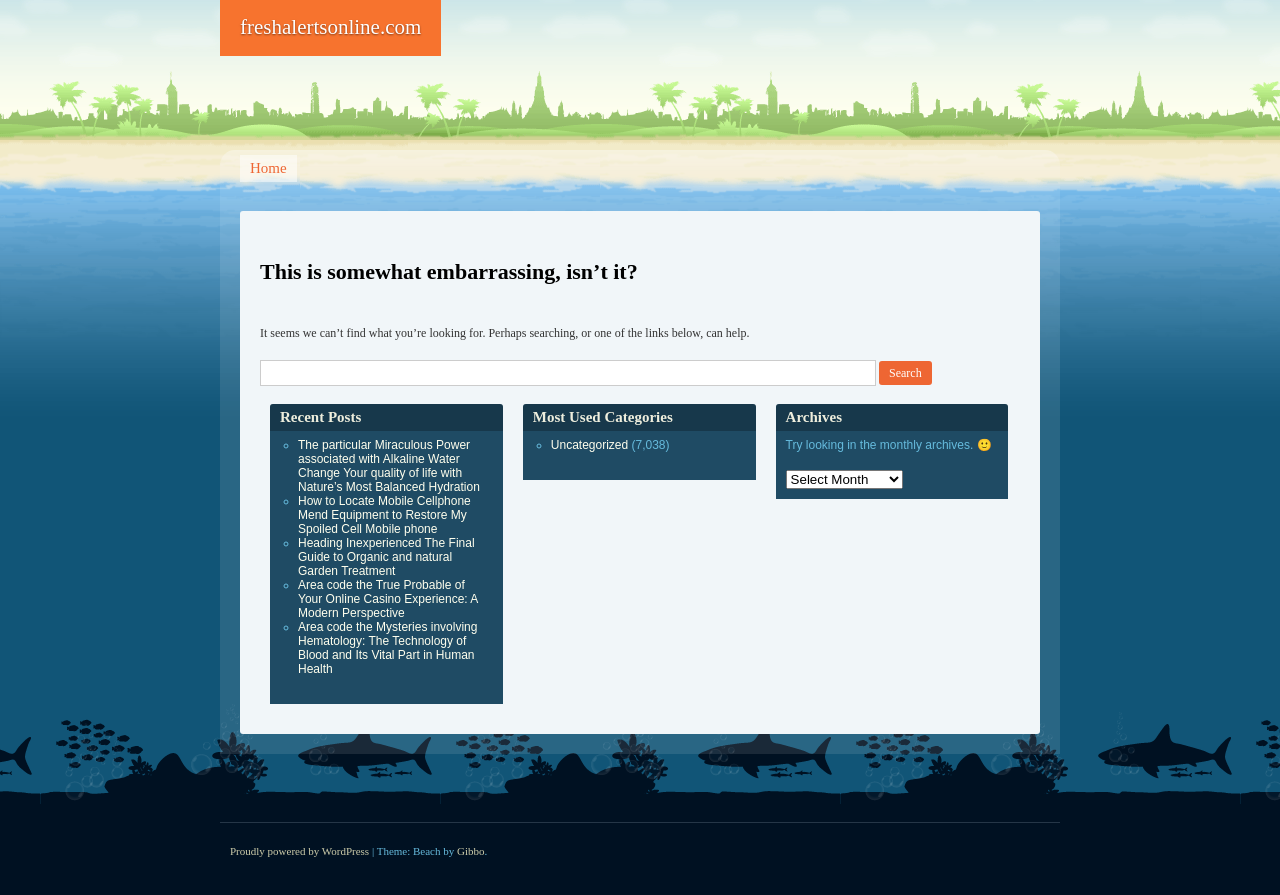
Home (268, 168)
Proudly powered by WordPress (299, 851)
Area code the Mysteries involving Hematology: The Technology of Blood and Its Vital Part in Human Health (387, 648)
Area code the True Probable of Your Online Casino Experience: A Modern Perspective (388, 599)
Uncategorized (589, 445)
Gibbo (471, 851)
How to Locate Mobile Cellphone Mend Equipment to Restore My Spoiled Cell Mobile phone (384, 515)
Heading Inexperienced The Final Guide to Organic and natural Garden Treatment (386, 557)
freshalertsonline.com (330, 27)
